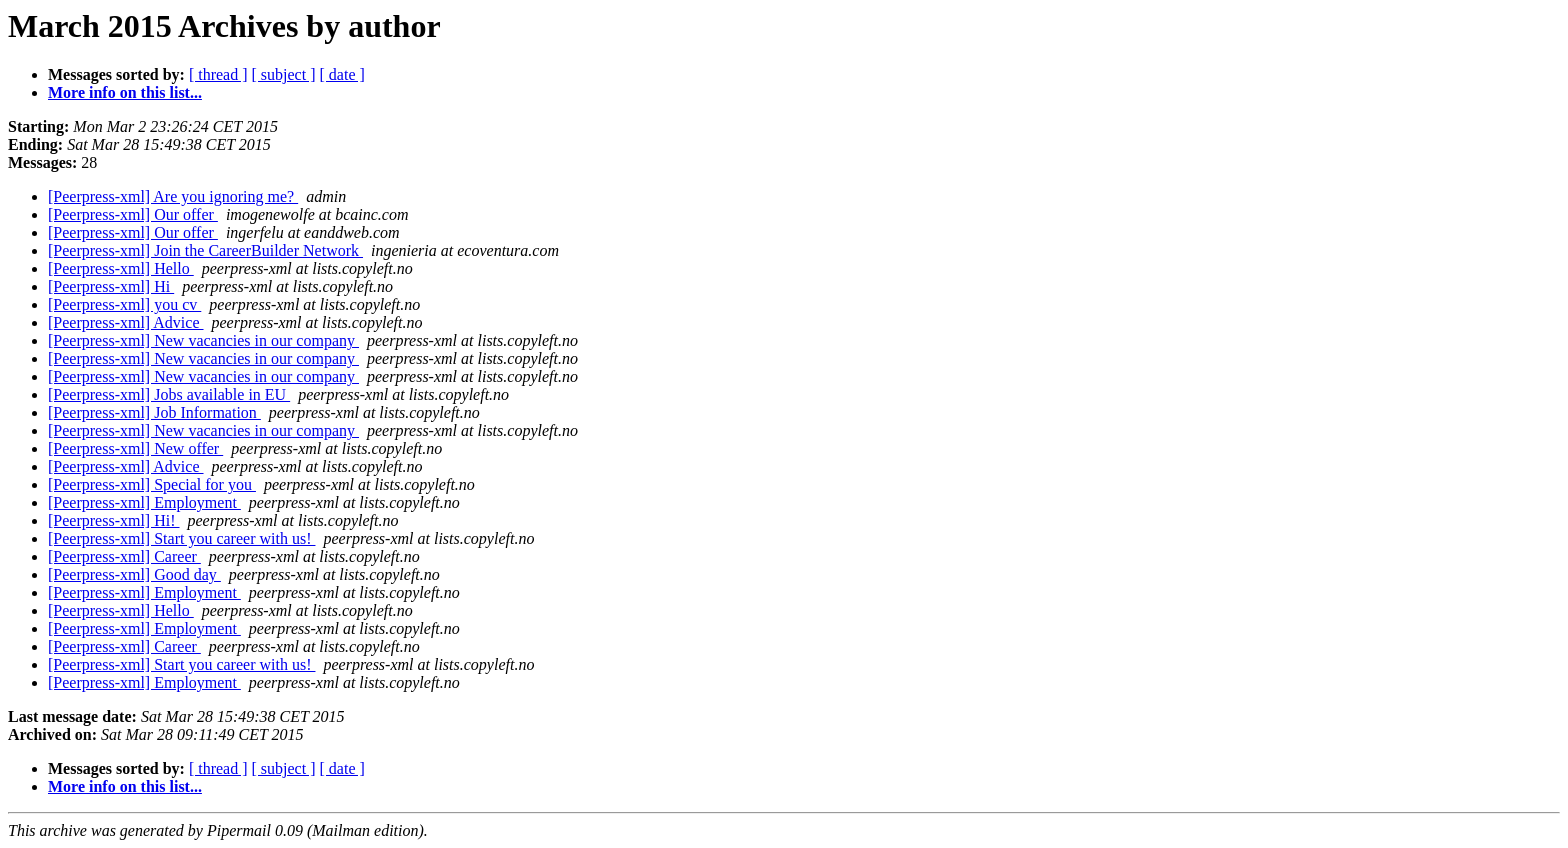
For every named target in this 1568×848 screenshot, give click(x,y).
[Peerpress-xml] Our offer (133, 214)
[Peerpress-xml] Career (124, 556)
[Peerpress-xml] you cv (124, 304)
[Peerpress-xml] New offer (135, 448)
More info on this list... (125, 92)
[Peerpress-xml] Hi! (114, 520)
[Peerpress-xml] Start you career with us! (181, 538)
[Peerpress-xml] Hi (111, 286)
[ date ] (342, 74)
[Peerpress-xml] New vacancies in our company (203, 340)
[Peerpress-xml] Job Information (154, 412)
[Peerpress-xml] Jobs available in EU (169, 394)
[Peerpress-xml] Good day (134, 574)
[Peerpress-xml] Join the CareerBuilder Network (205, 250)
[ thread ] (218, 74)
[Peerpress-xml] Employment (144, 502)
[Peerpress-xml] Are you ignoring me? (173, 196)
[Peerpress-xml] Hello (121, 268)
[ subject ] (284, 74)
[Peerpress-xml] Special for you (152, 484)
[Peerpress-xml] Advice (126, 322)
